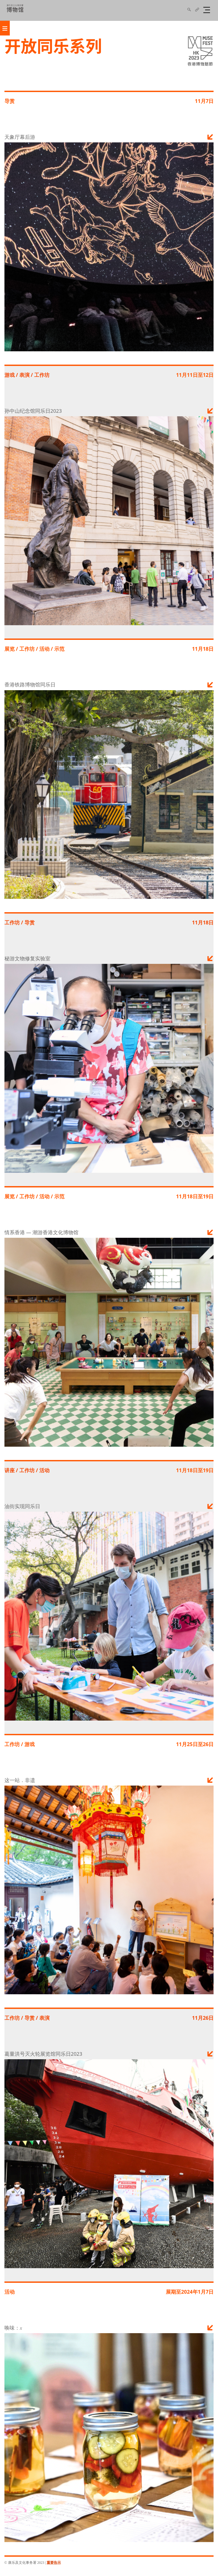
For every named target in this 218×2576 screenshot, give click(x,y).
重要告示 (54, 2562)
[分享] (189, 10)
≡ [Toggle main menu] (5, 28)
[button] (207, 10)
